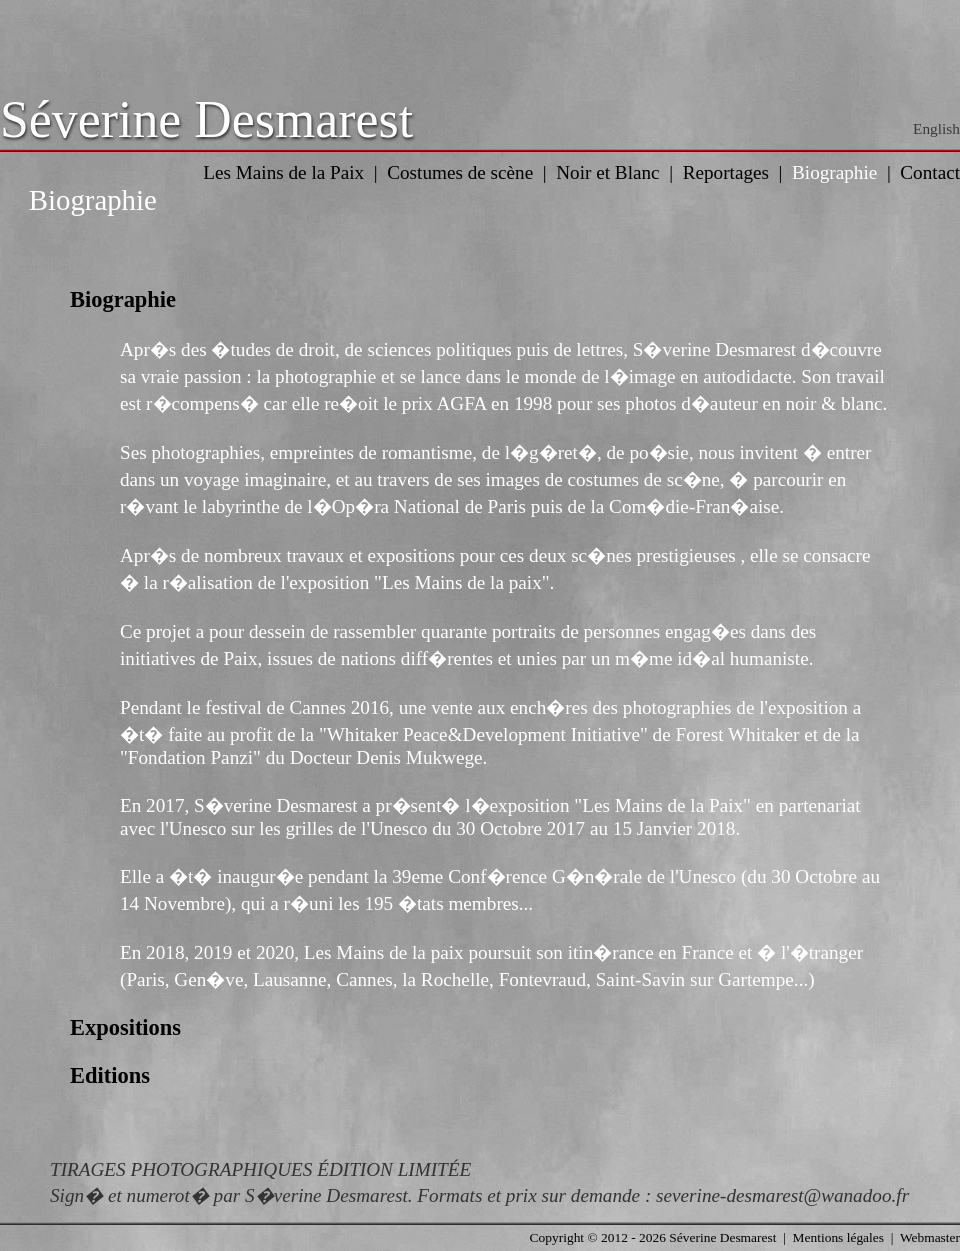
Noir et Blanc (607, 172)
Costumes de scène (460, 172)
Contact (930, 172)
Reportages (726, 172)
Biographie (834, 172)
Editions (110, 1075)
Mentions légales (838, 1237)
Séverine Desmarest (206, 119)
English (936, 128)
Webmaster (930, 1237)
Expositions (125, 1027)
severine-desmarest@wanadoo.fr (782, 1195)
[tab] (480, 300)
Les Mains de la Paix (283, 172)
